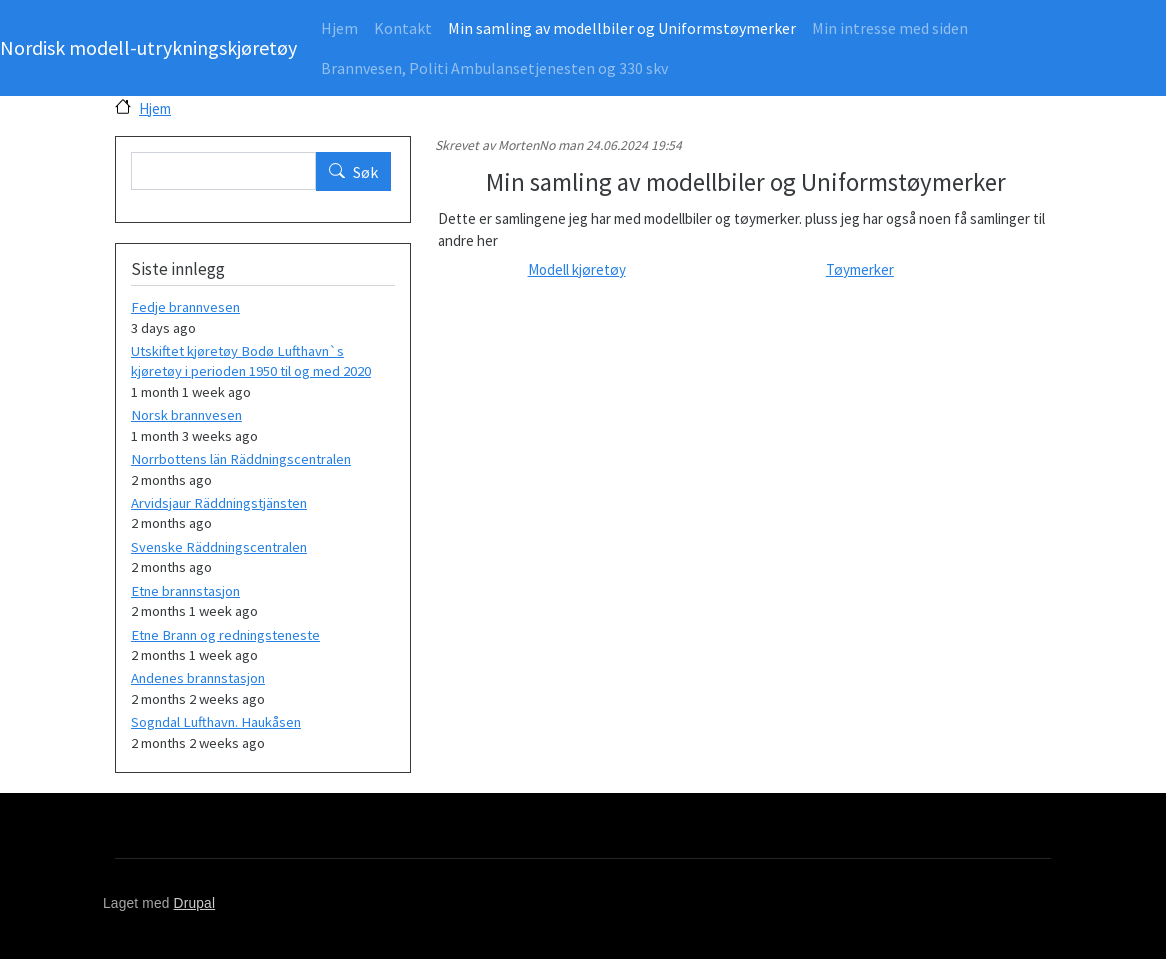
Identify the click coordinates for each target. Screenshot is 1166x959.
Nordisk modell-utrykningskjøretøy (148, 47)
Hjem (339, 28)
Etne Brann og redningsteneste (225, 635)
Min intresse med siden (890, 28)
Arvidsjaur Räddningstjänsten (219, 503)
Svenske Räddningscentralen (219, 547)
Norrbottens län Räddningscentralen (241, 459)
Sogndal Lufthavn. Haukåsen (216, 722)
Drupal (195, 903)
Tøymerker (860, 269)
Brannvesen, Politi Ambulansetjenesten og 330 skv (494, 68)
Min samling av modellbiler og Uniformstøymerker (622, 28)
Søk (365, 172)
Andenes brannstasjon (198, 678)
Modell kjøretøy (577, 269)
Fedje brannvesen (185, 307)
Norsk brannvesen (186, 415)
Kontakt (403, 28)
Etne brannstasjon (185, 591)
